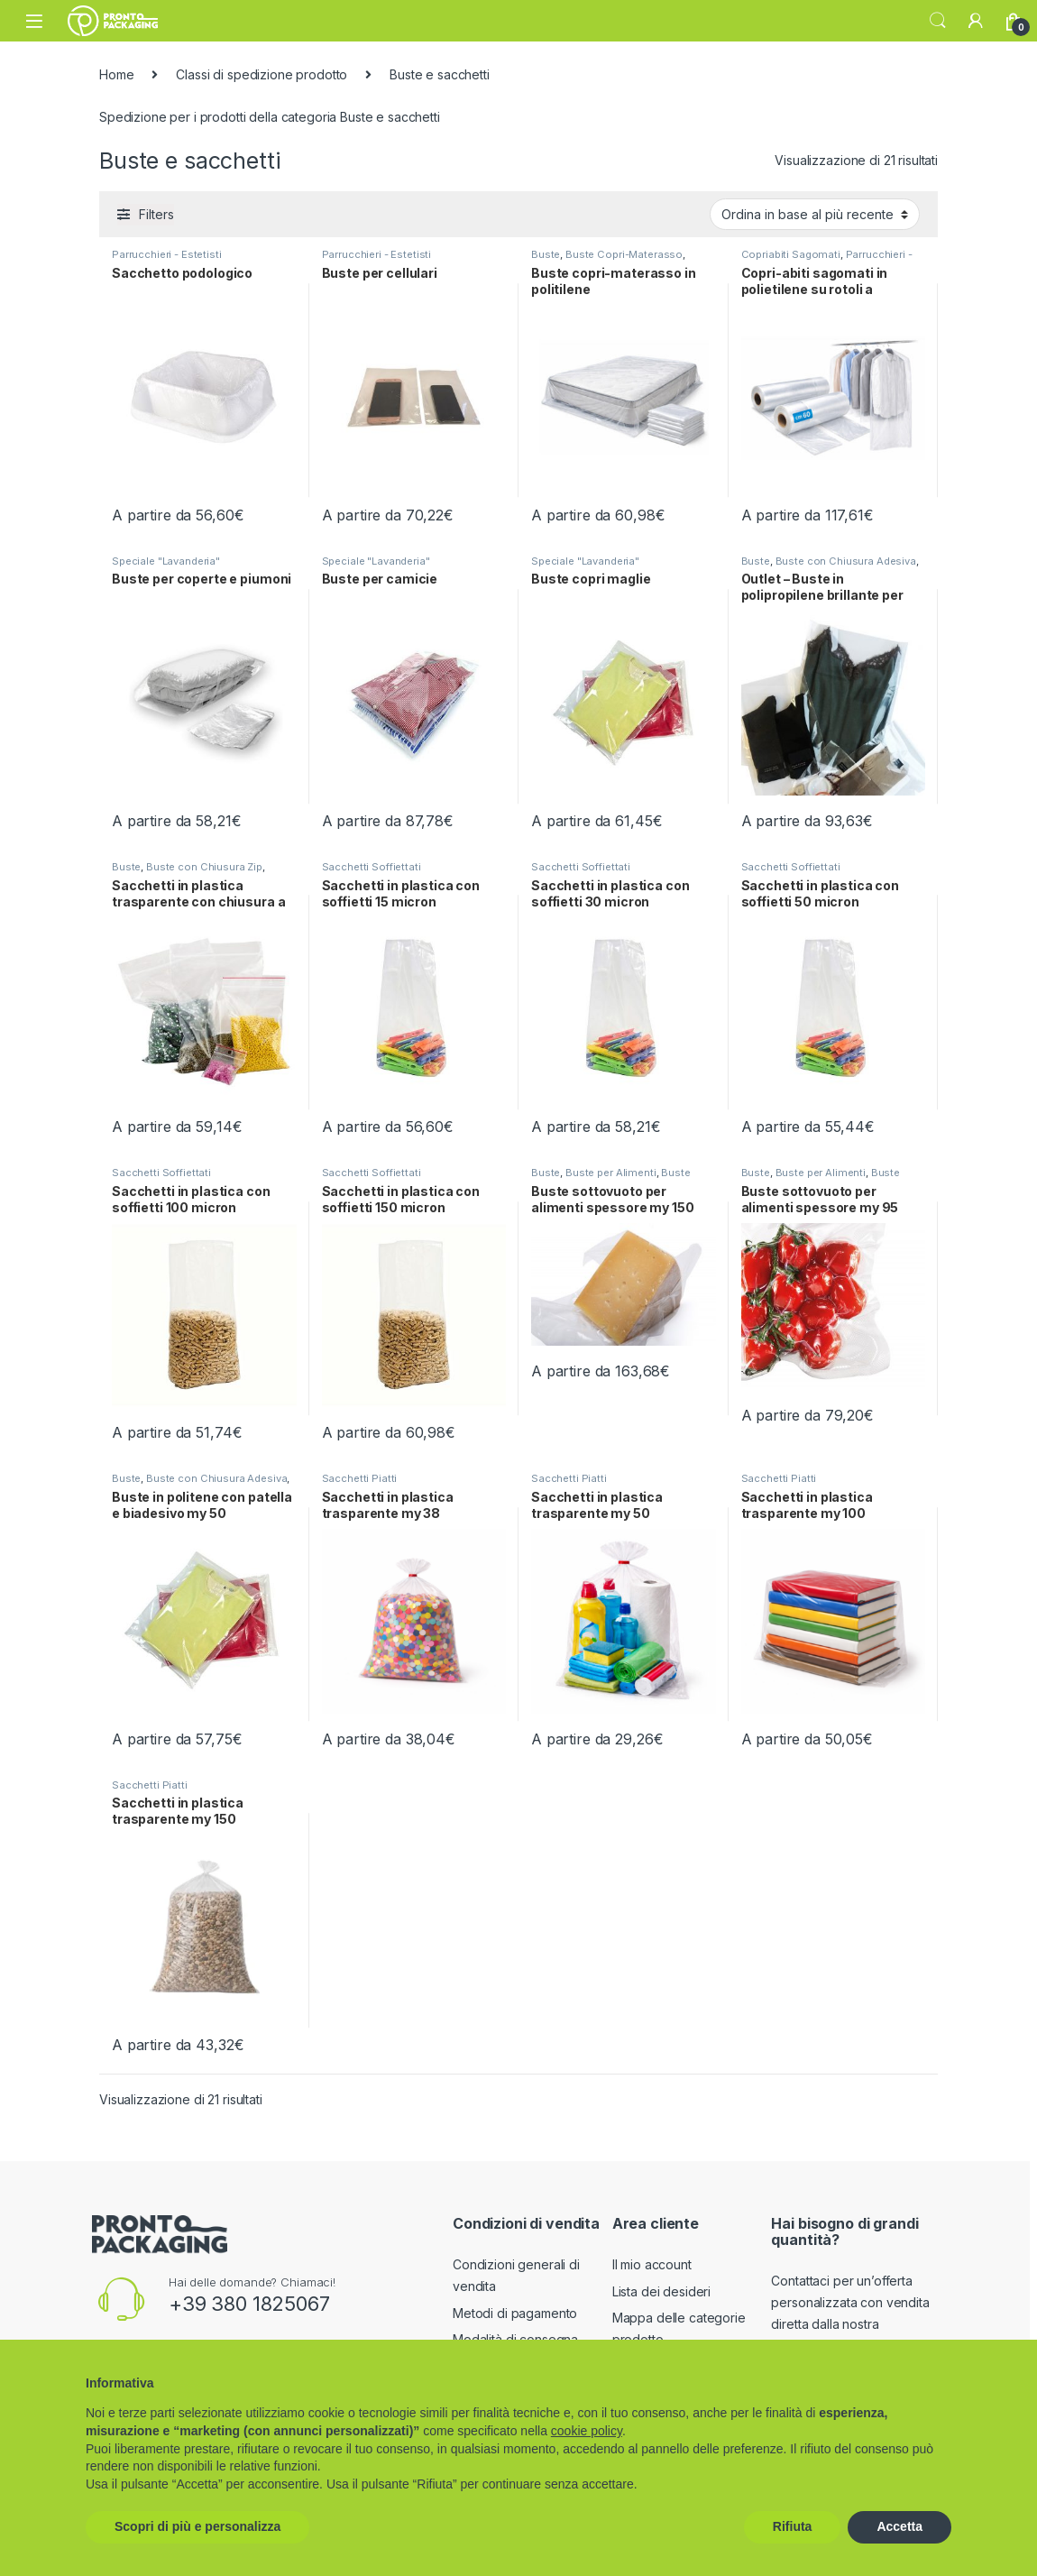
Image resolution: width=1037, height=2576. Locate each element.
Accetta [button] (899, 2526)
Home (116, 74)
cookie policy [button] (586, 2431)
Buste (545, 254)
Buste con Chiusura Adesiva (845, 561)
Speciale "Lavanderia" (166, 561)
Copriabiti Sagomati (790, 254)
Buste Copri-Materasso (624, 254)
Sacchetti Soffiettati (371, 866)
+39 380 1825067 (249, 2303)
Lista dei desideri (661, 2291)
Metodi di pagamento (515, 2313)
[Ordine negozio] (815, 213)
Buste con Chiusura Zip (204, 866)
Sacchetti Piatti (360, 1478)
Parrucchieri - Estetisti (167, 254)
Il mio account (652, 2264)
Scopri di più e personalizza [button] (197, 2526)
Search (938, 21)
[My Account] (976, 21)
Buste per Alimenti (610, 1172)
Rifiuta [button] (792, 2526)
